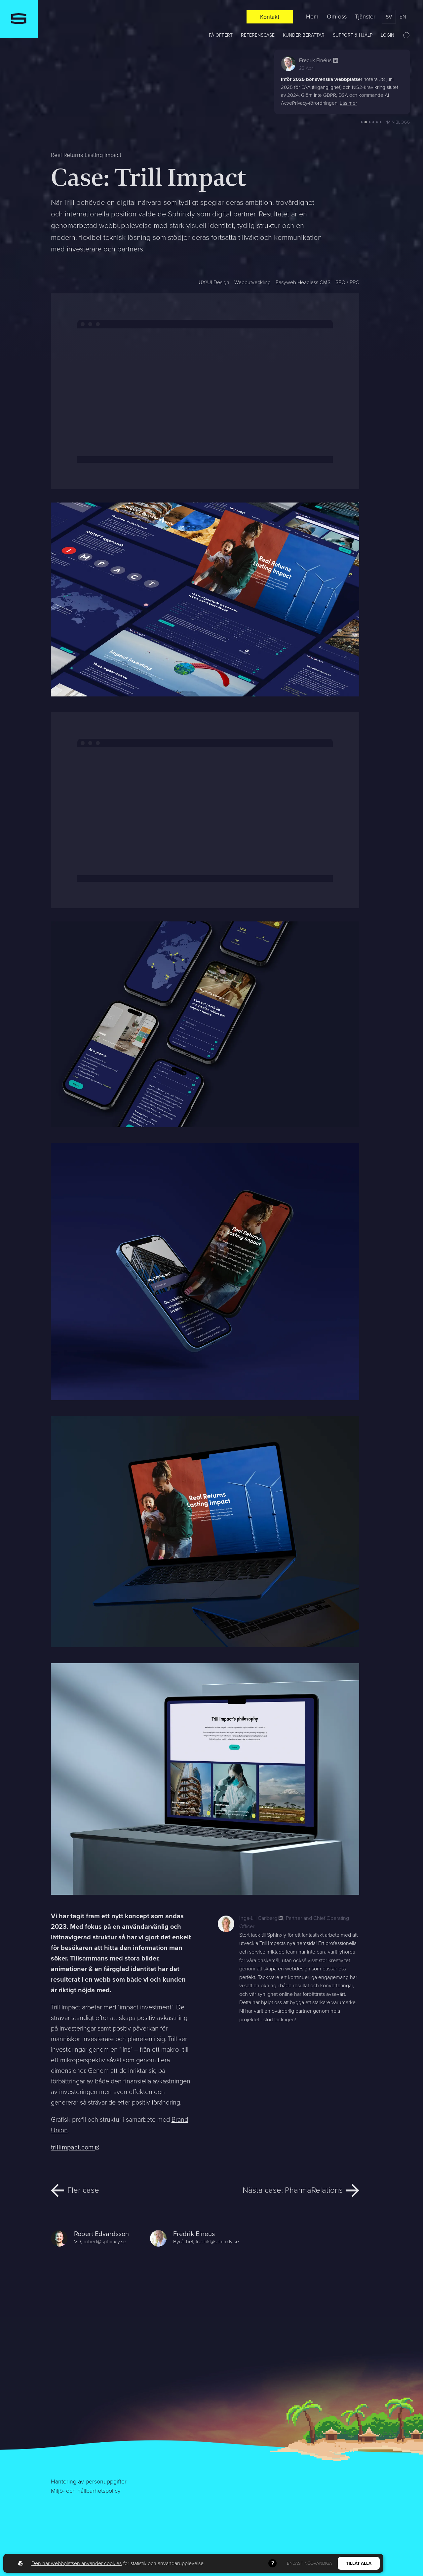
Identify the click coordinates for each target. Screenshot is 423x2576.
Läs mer (348, 103)
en (403, 16)
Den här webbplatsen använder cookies (76, 2563)
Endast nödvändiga (309, 2563)
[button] (362, 122)
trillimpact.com (75, 2147)
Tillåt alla (358, 2563)
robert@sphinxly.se (105, 2241)
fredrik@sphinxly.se (217, 2241)
